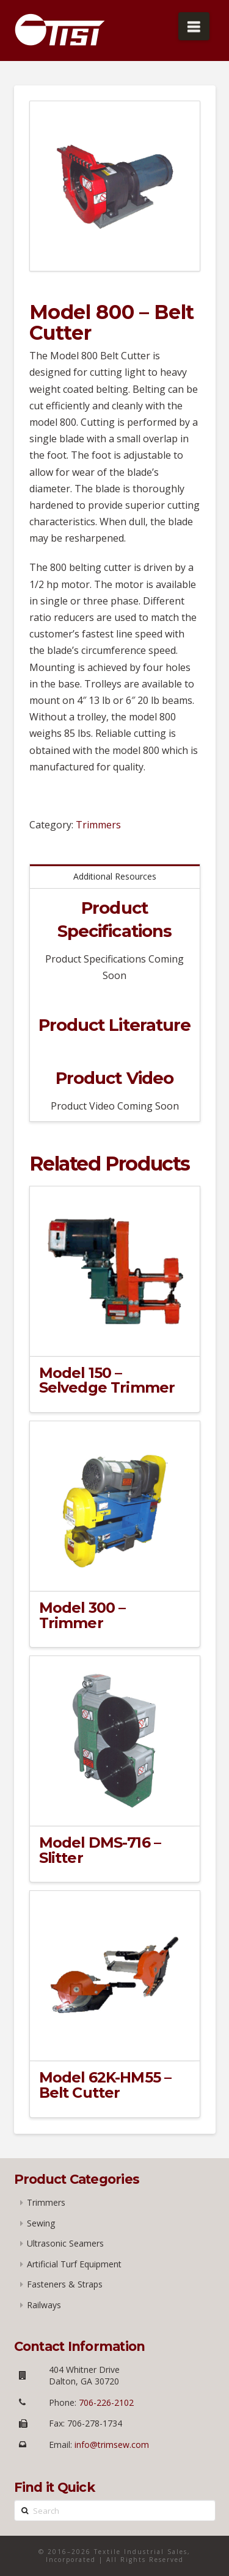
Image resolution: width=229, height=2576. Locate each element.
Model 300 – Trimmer (82, 1615)
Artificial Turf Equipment (74, 2264)
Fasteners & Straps (65, 2284)
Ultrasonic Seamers (65, 2243)
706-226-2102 (105, 2402)
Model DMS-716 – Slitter (100, 1850)
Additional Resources (114, 876)
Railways (44, 2305)
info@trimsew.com (112, 2444)
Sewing (41, 2223)
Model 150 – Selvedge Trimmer (107, 1380)
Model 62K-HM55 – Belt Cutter (105, 2084)
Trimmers (98, 824)
